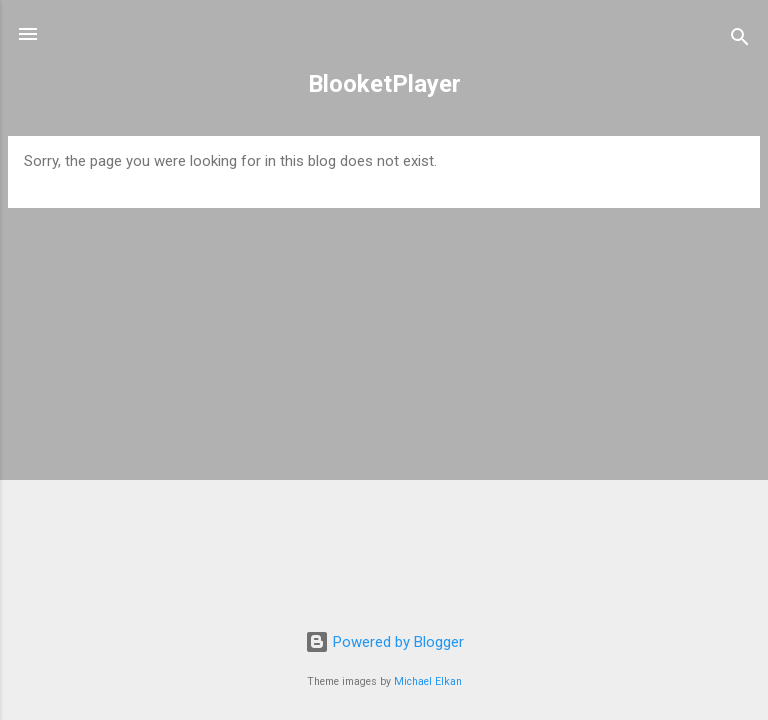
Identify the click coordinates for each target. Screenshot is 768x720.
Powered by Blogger (384, 642)
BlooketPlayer (384, 84)
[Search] (740, 40)
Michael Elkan (428, 681)
